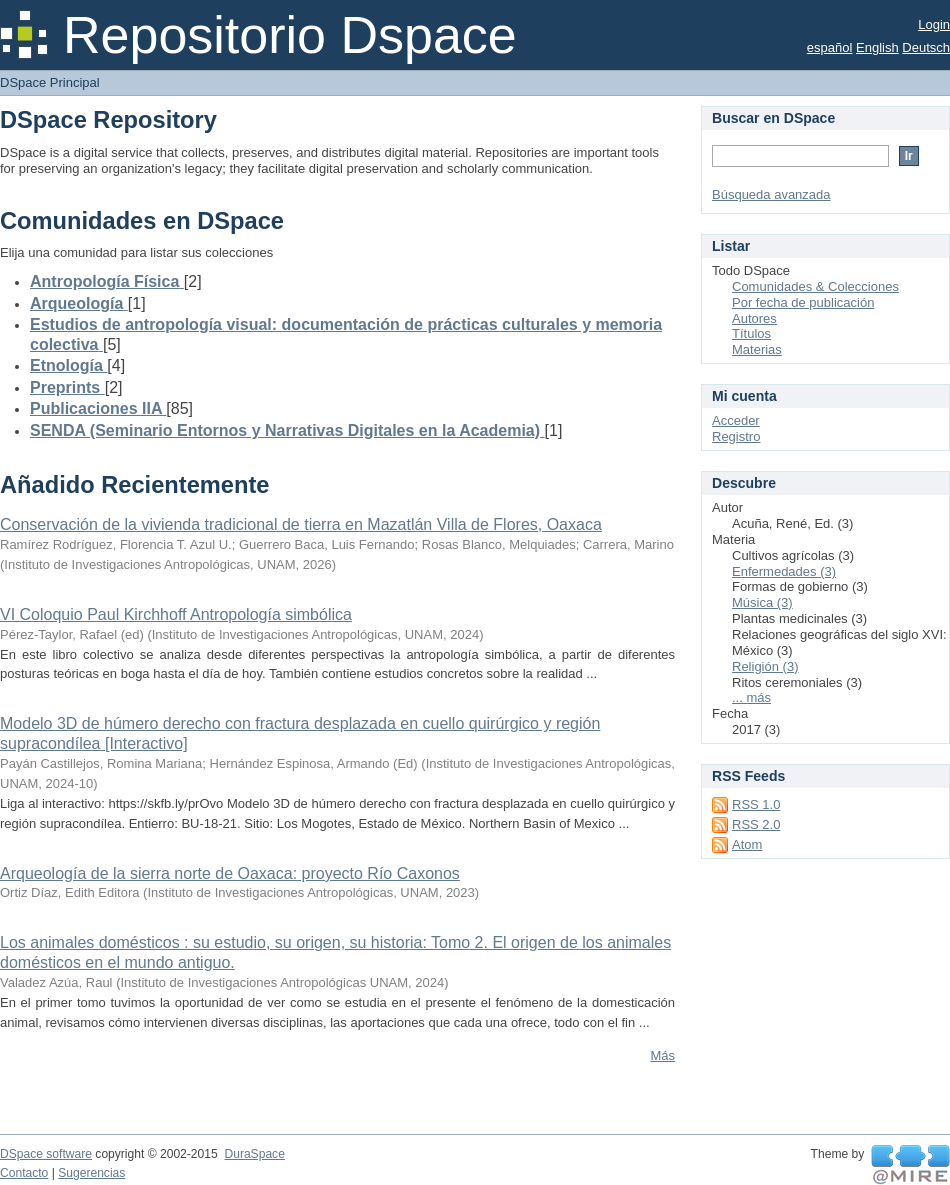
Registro (736, 436)
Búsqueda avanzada (771, 194)
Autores (754, 318)
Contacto (24, 1173)
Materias (757, 349)
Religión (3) (765, 666)
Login (934, 24)
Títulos (751, 333)
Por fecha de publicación (803, 302)
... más (751, 697)
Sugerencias (91, 1173)
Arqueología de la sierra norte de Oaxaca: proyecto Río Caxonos (230, 873)
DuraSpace (254, 1154)
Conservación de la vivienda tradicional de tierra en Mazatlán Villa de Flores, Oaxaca (301, 524)
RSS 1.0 (756, 804)
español (830, 47)
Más (662, 1055)
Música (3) (762, 602)
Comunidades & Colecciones (815, 286)
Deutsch (926, 47)
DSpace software (46, 1154)
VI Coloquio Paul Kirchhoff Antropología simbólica (176, 614)
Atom (747, 844)
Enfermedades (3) (784, 571)
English (877, 47)
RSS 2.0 (756, 824)
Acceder (736, 420)
